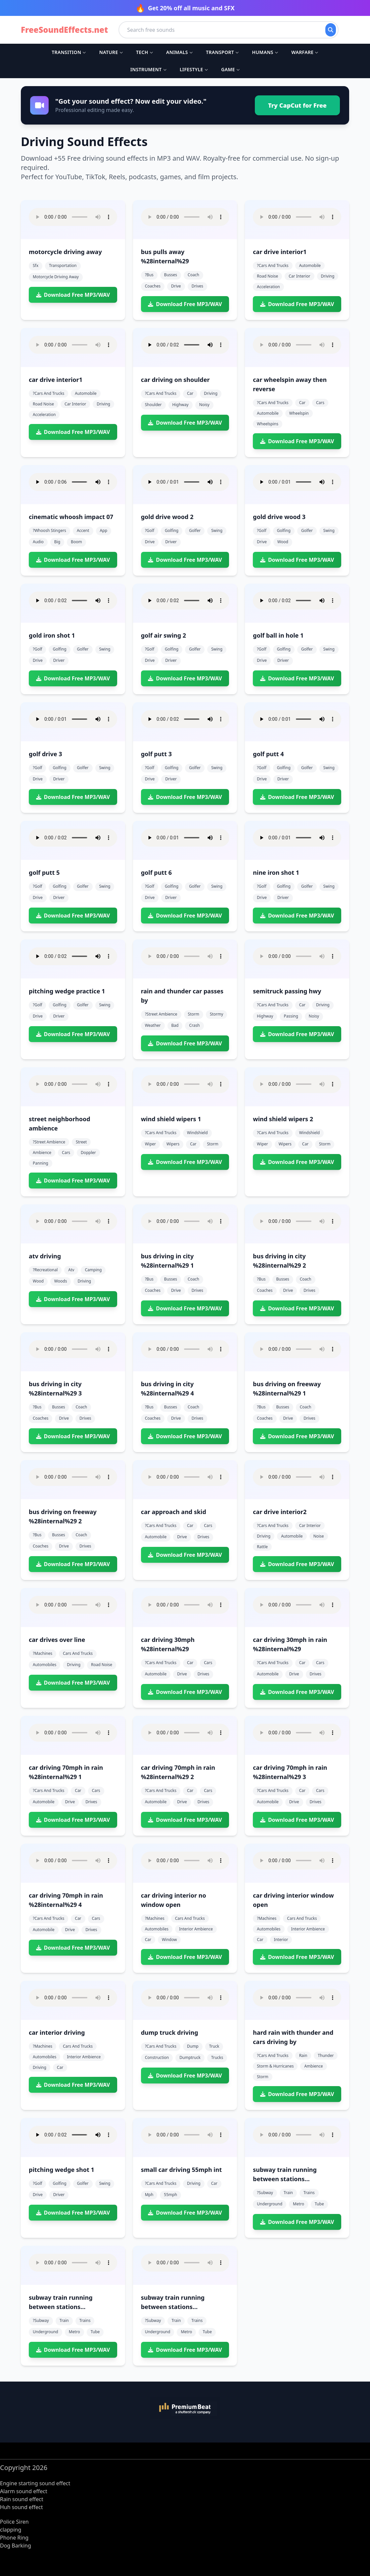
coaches (153, 286)
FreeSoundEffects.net (64, 30)
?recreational (45, 1270)
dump (193, 2046)
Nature (111, 52)
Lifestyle (194, 69)
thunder (326, 2055)
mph (149, 2194)
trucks (217, 2057)
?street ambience (161, 1014)
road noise (267, 276)
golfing (171, 530)
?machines (42, 1653)
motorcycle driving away (56, 277)
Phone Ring (14, 2537)
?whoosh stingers (49, 530)
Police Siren (14, 2521)
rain (303, 2055)
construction (157, 2057)
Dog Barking (15, 2545)
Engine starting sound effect (35, 2483)
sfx (35, 265)
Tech (144, 52)
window (169, 1939)
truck (214, 2046)
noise (318, 1536)
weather (153, 1025)
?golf (149, 530)
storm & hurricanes (275, 2066)
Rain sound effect (21, 2499)
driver (171, 542)
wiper (150, 1144)
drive (176, 286)
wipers (172, 1144)
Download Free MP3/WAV (73, 294)
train (288, 2192)
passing (291, 1016)
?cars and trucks (272, 265)
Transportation (62, 265)
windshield (197, 1132)
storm (193, 1014)
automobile (310, 265)
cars (320, 402)
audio (38, 542)
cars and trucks (78, 1653)
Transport (222, 52)
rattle (262, 1547)
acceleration (268, 286)
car (190, 393)
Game (230, 69)
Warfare (304, 52)
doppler (88, 1152)
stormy (216, 1014)
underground (269, 2204)
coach (193, 275)
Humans (265, 52)
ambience (42, 1152)
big (57, 542)
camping (93, 1270)
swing (216, 530)
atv (71, 1270)
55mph (170, 2194)
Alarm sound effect (23, 2491)
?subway (265, 2192)
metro (298, 2204)
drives (197, 286)
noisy (204, 404)
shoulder (153, 404)
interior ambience (196, 1929)
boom (76, 542)
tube (319, 2204)
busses (170, 275)
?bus (149, 275)
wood (282, 542)
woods (60, 1281)
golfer (195, 530)
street (81, 1142)
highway (180, 404)
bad (175, 1025)
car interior (299, 276)
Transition (69, 52)
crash (194, 1025)
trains (309, 2192)
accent (83, 530)
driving (328, 276)
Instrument (148, 69)
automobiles (44, 1664)
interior (281, 1939)
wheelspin (299, 413)
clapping (10, 2529)
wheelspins (267, 424)
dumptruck (190, 2057)
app (103, 530)
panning (40, 1163)
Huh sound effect (21, 2507)
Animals (179, 52)
